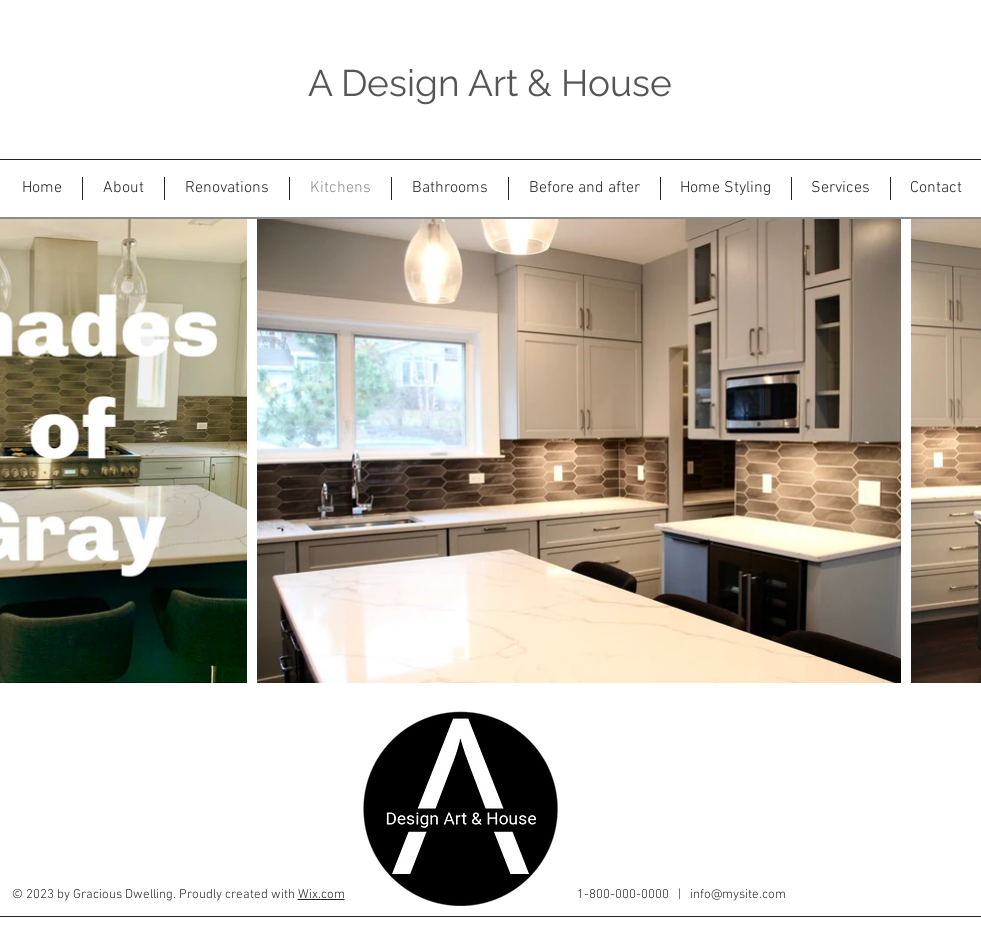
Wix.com (321, 895)
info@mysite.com (738, 895)
